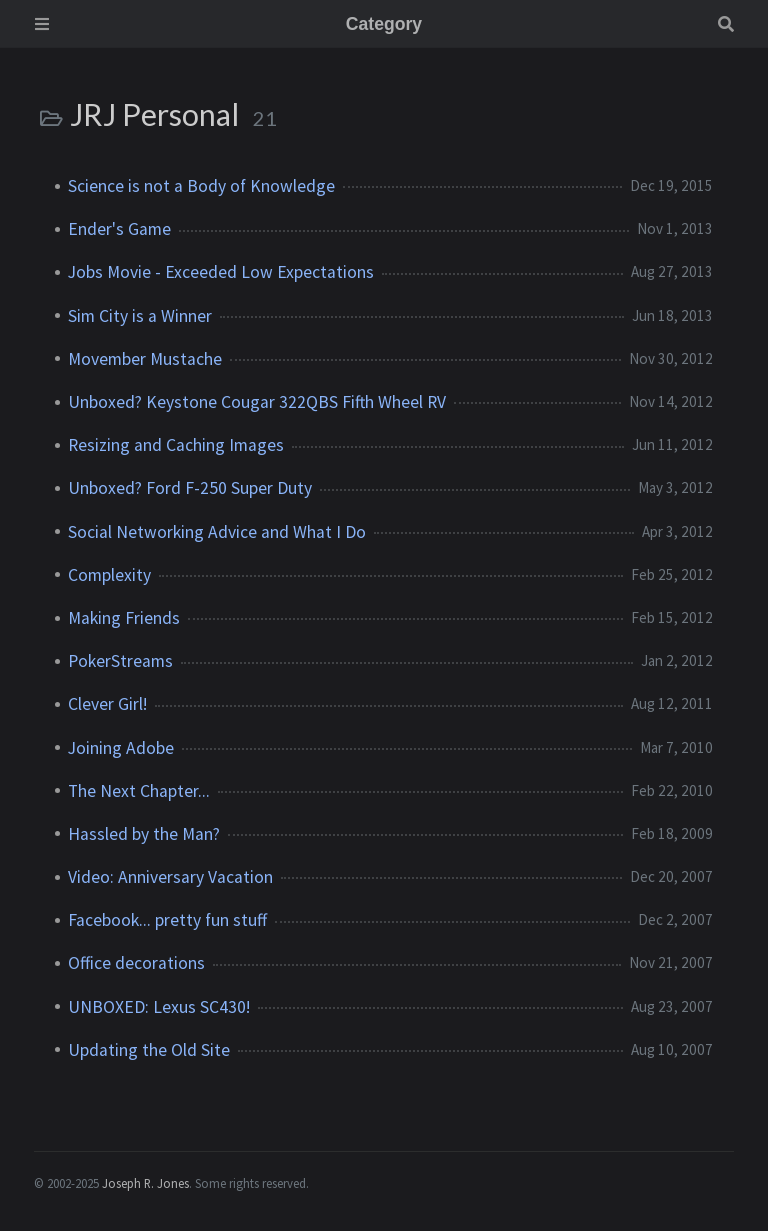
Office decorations (136, 963)
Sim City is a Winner (140, 316)
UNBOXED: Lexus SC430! (159, 1007)
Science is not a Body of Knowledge (201, 186)
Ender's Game (119, 229)
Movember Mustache (145, 359)
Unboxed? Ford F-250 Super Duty (190, 488)
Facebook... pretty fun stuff (167, 920)
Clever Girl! (107, 704)
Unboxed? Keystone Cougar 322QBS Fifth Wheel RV (257, 402)
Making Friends (124, 618)
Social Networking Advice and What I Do (217, 532)
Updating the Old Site (149, 1050)
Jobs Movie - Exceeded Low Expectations (221, 272)
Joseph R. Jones (145, 1183)
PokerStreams (120, 661)
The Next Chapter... (139, 791)
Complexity (109, 575)
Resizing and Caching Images (176, 445)
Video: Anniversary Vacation (170, 877)
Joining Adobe (121, 748)
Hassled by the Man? (144, 834)
